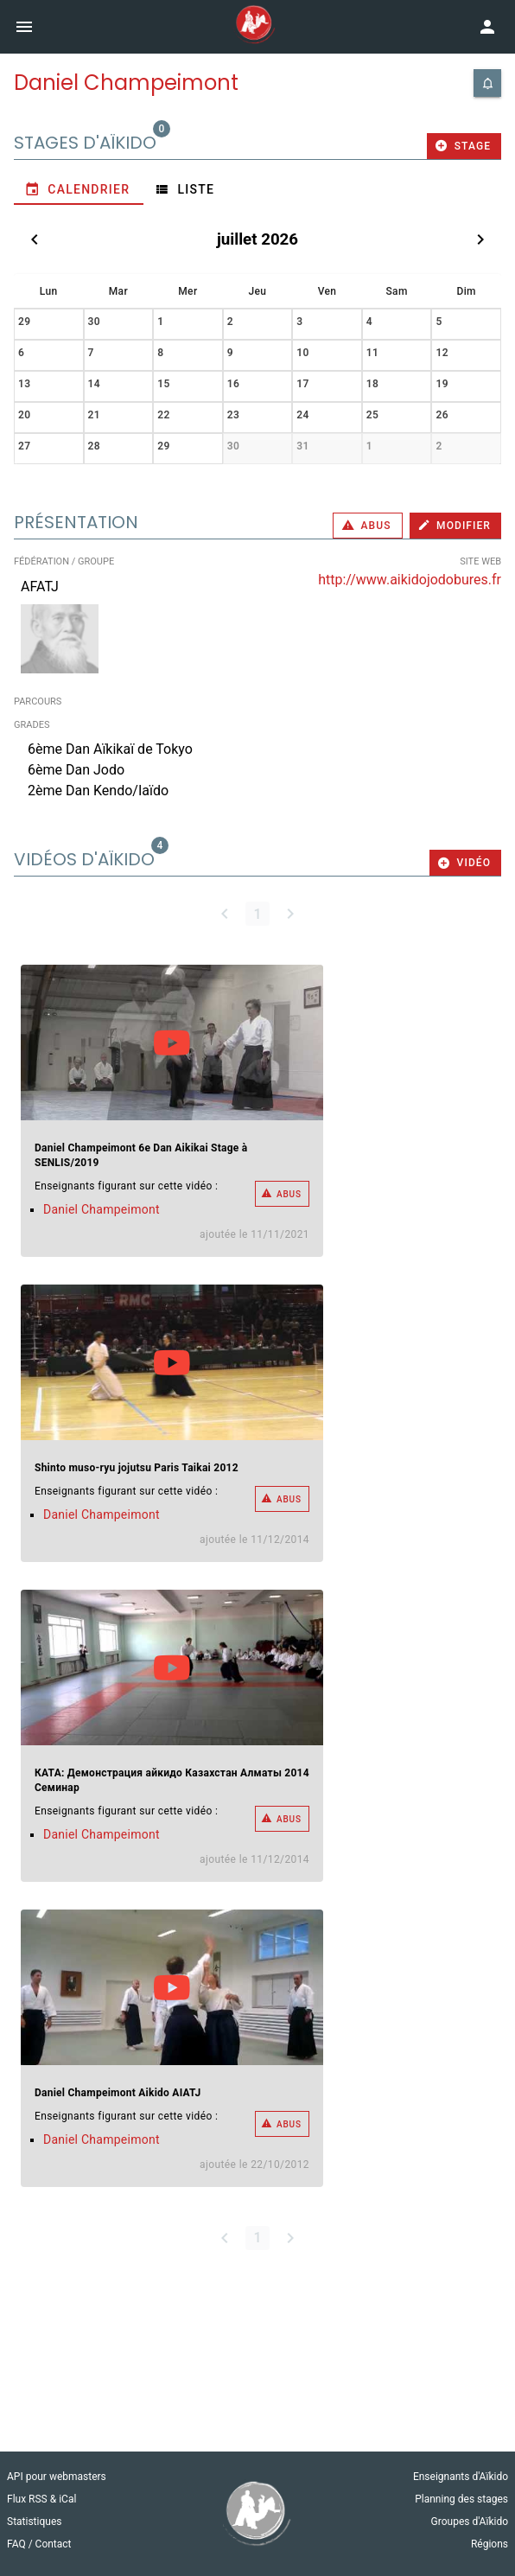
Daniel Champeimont (101, 1209)
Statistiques (34, 2521)
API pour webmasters (56, 2477)
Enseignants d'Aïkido (460, 2477)
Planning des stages (461, 2499)
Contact (53, 2544)
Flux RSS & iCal (41, 2499)
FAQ (18, 2544)
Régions (489, 2544)
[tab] (78, 189)
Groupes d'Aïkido (469, 2521)
